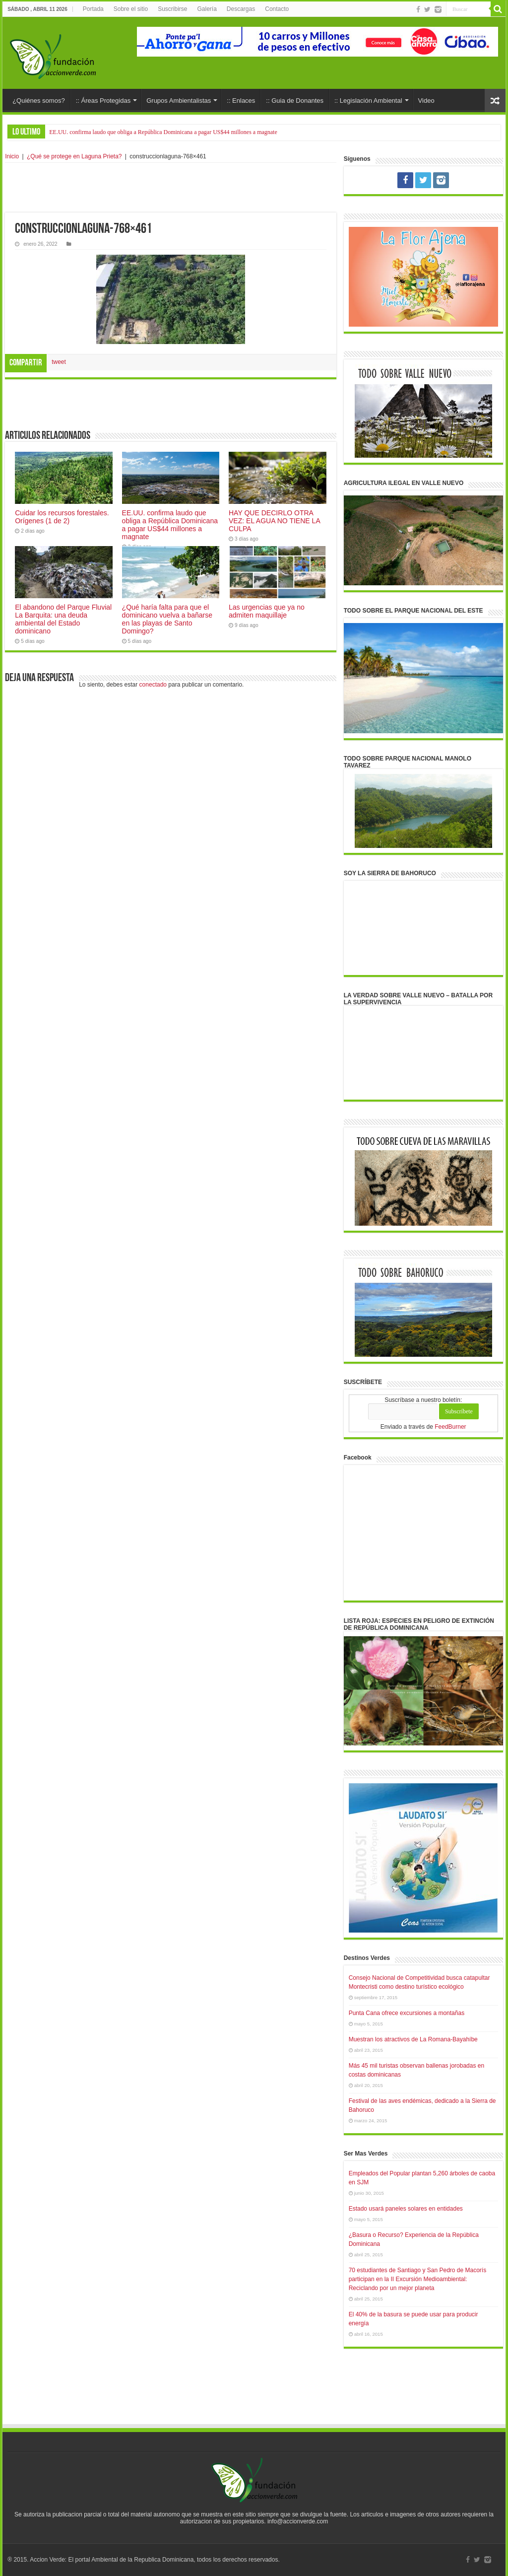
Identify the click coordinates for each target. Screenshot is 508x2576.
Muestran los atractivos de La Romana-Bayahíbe (413, 2039)
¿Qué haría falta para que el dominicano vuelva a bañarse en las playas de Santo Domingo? (167, 619)
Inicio (12, 156)
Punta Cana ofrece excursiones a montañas (406, 2013)
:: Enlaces (241, 100)
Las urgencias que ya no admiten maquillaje (267, 611)
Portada (93, 8)
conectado (153, 684)
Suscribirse (172, 8)
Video (426, 100)
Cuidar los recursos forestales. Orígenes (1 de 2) (62, 517)
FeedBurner (450, 1426)
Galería (207, 8)
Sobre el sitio (131, 8)
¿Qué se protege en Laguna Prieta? (74, 156)
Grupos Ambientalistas (178, 100)
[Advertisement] (171, 188)
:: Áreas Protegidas (103, 100)
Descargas (241, 8)
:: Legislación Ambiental (368, 100)
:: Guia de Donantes (294, 100)
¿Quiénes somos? (38, 100)
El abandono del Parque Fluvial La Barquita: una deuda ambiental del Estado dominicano (63, 619)
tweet (59, 361)
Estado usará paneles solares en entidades (406, 2208)
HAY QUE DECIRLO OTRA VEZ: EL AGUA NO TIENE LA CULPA (274, 521)
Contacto (277, 8)
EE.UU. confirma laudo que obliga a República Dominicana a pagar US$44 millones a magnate (163, 132)
